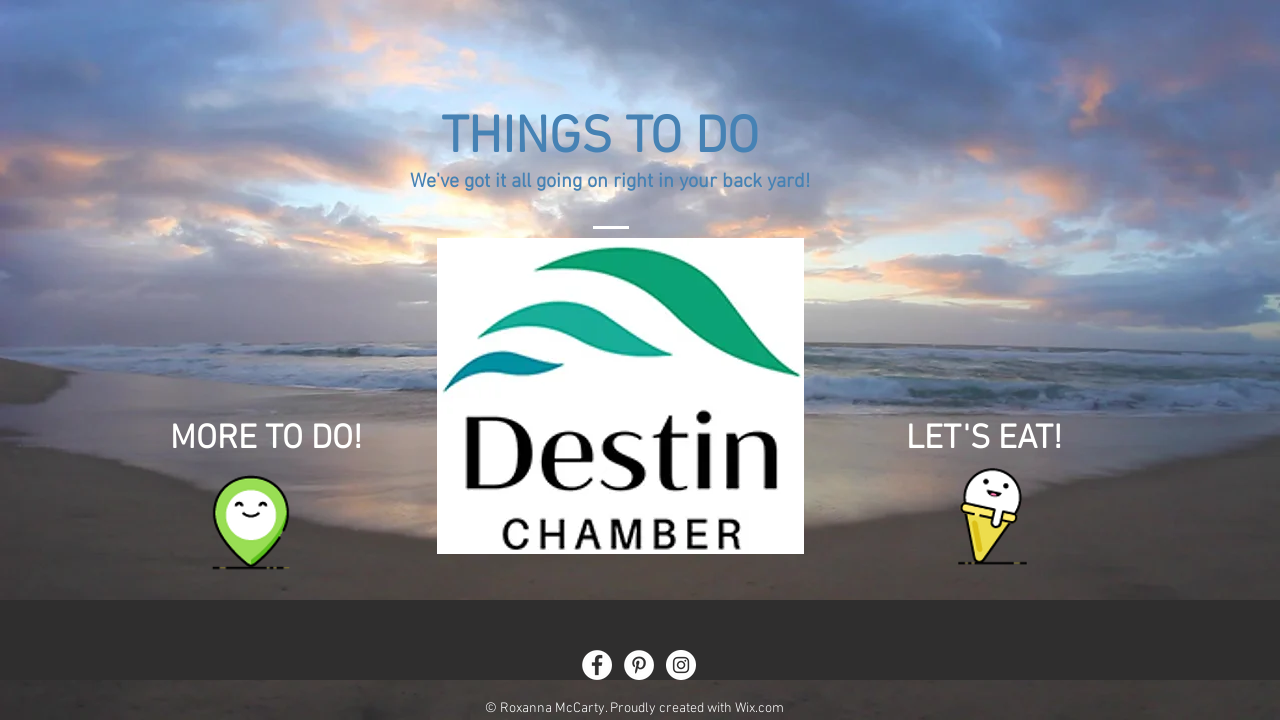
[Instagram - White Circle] (681, 665)
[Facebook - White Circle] (597, 665)
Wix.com (759, 708)
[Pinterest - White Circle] (639, 665)
